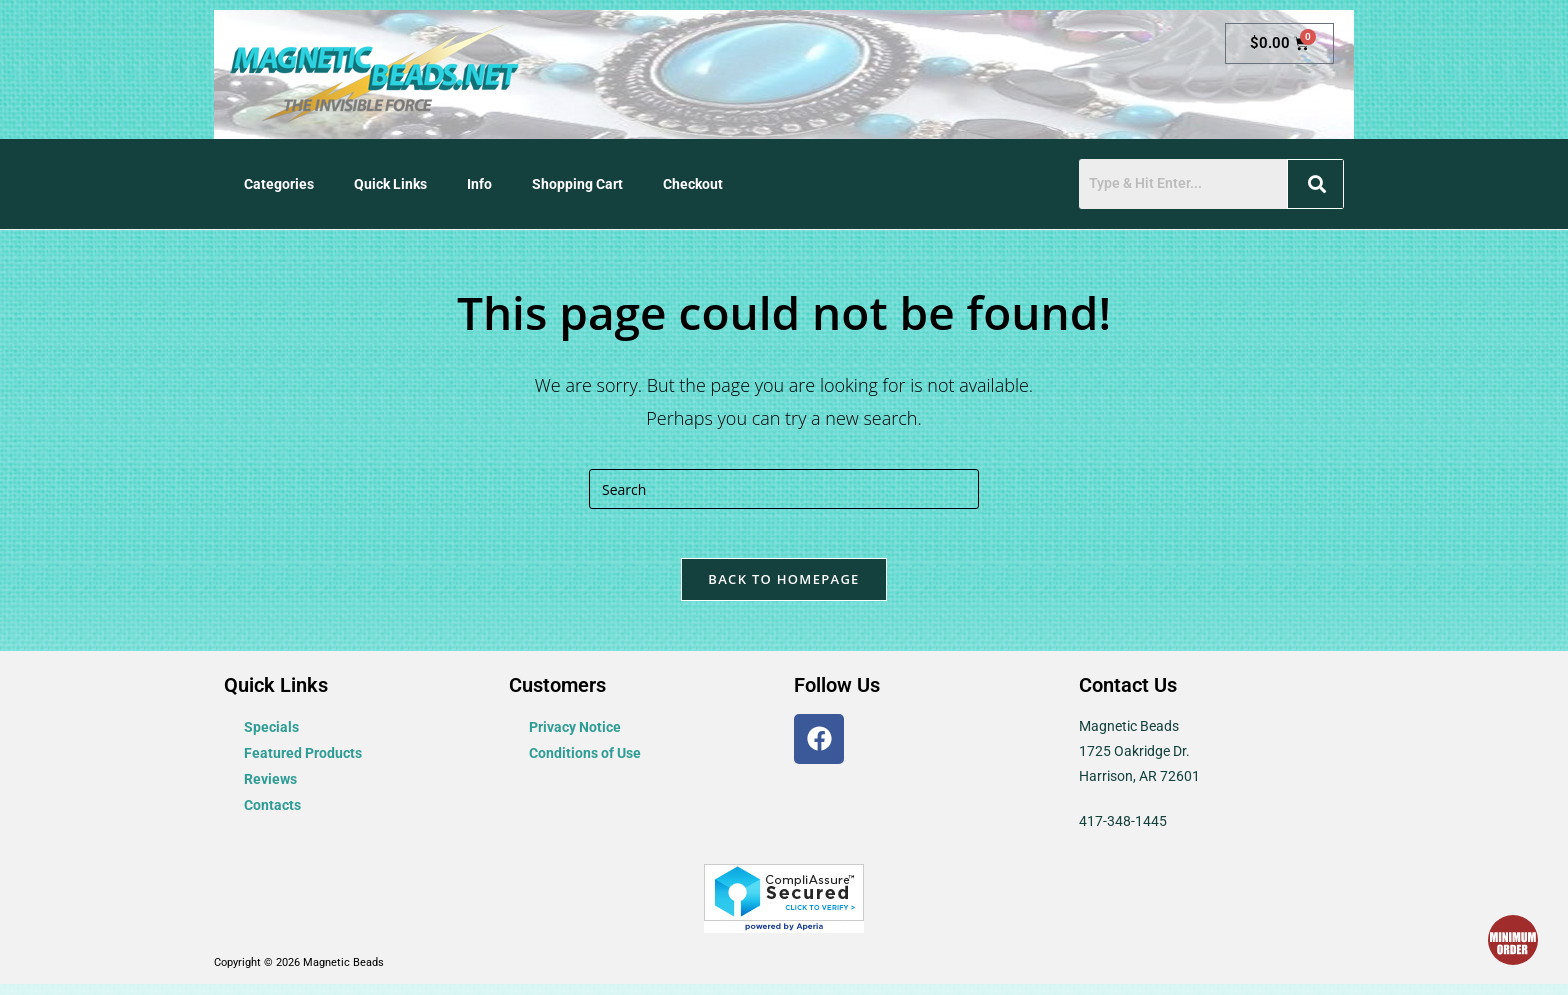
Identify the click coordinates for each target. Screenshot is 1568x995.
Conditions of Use (585, 764)
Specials (271, 738)
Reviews (270, 790)
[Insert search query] (784, 489)
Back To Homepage (783, 590)
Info (479, 184)
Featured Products (303, 764)
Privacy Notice (575, 738)
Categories (279, 184)
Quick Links (390, 184)
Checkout (693, 184)
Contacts (272, 816)
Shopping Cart (577, 184)
